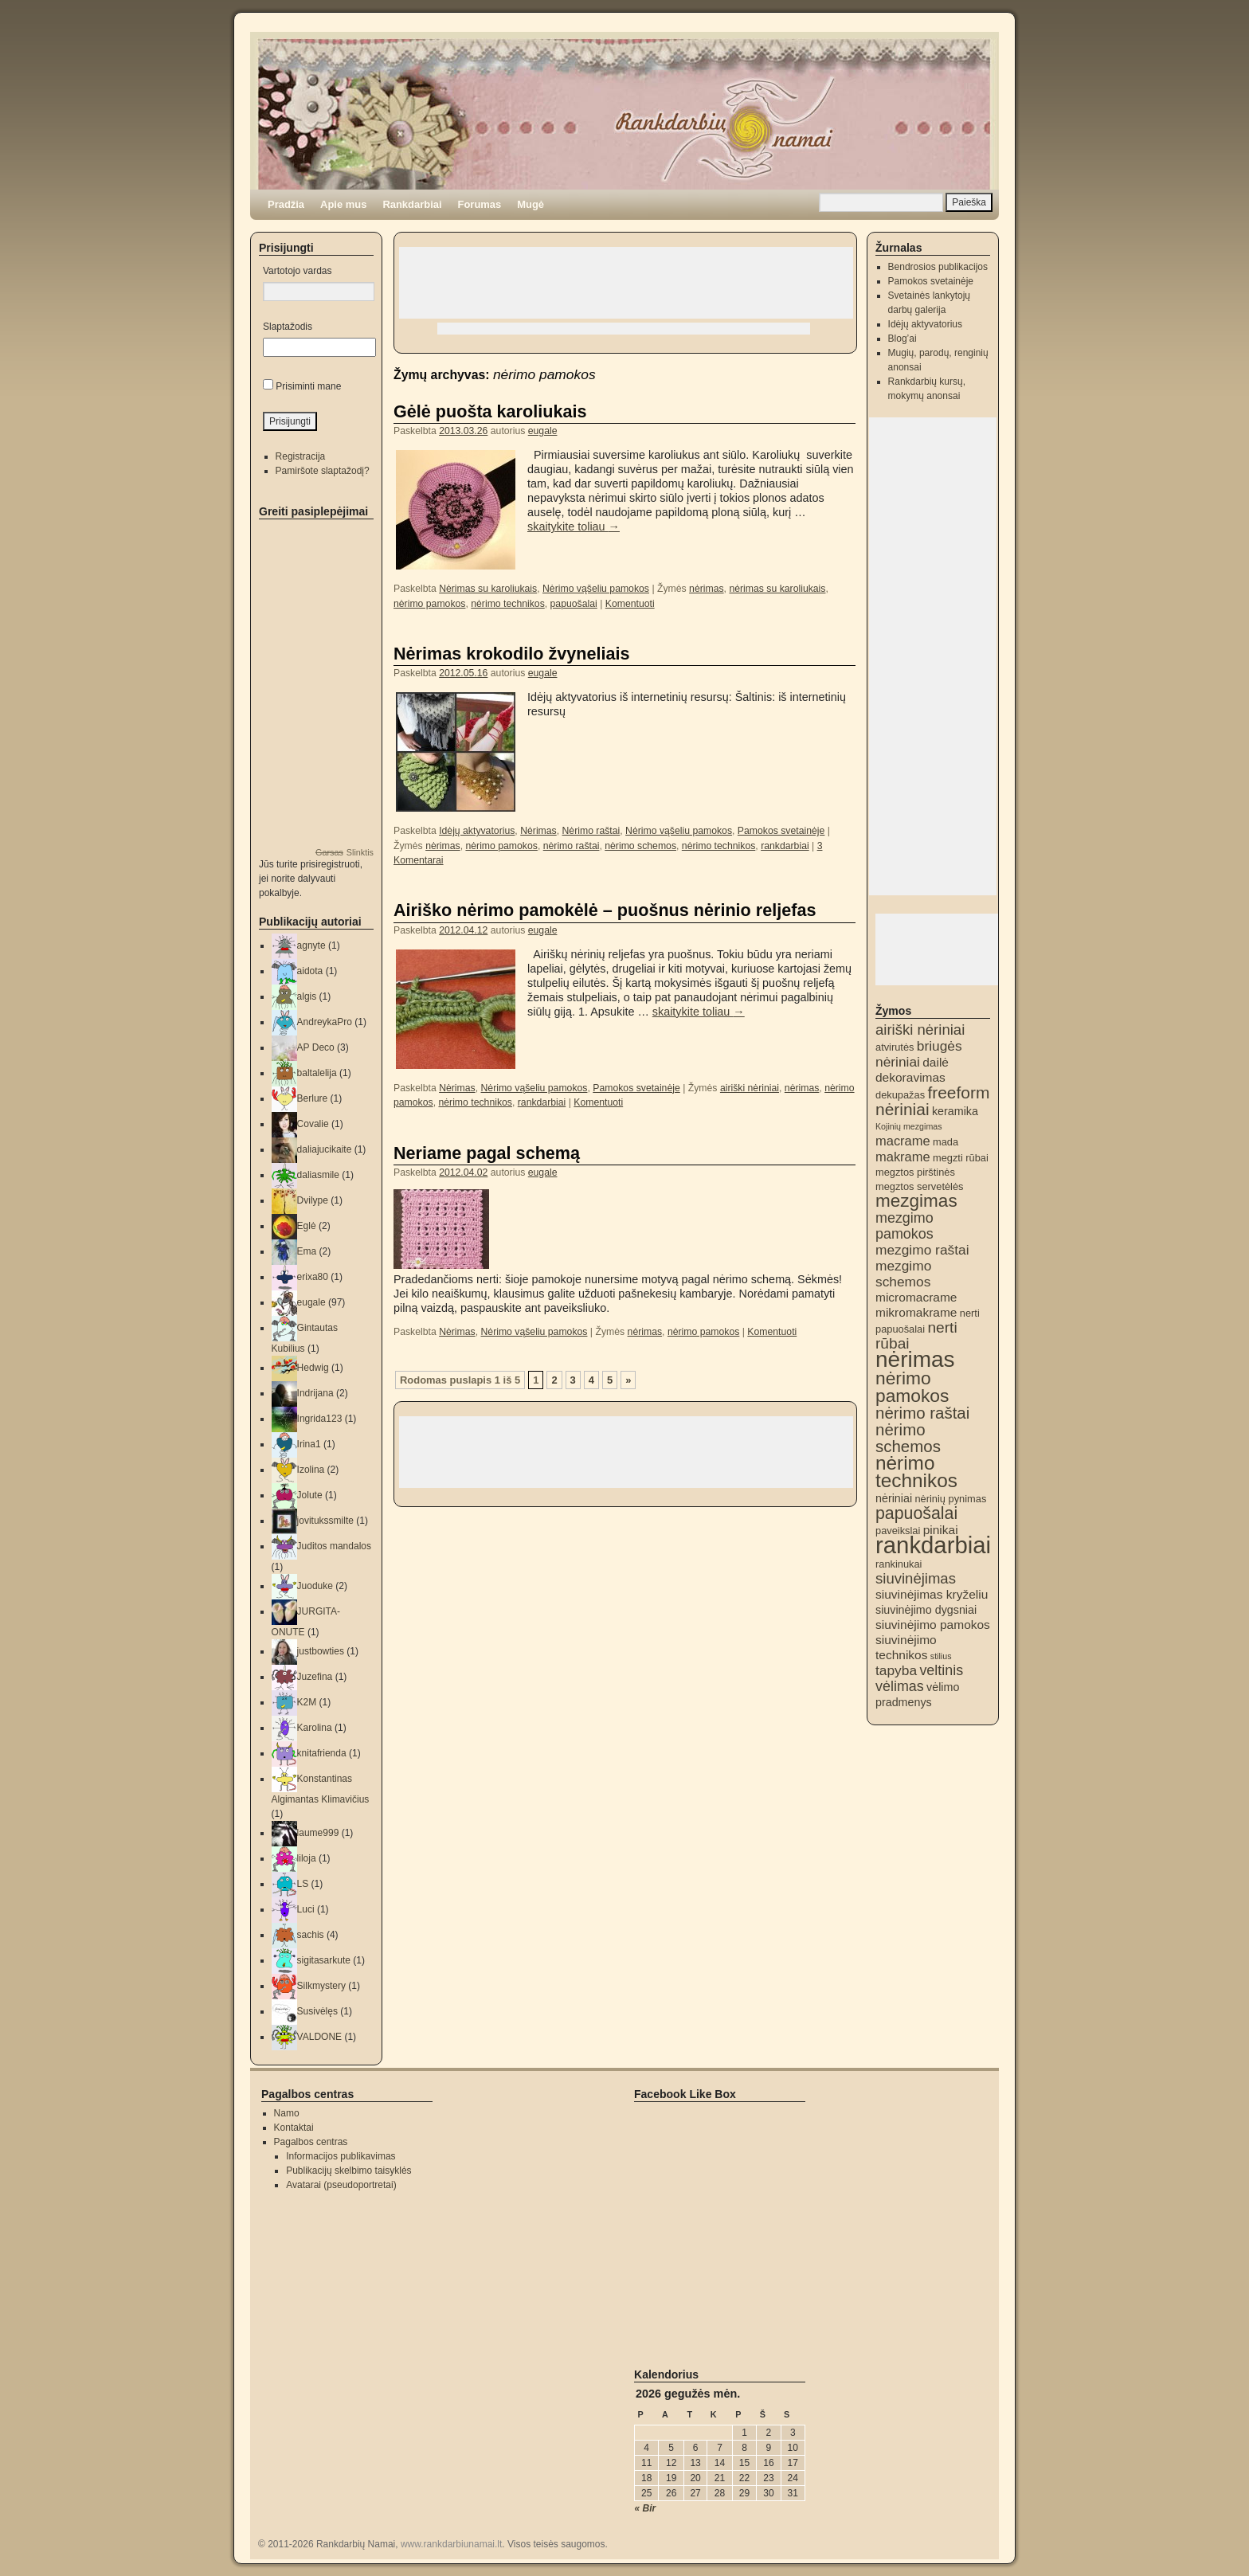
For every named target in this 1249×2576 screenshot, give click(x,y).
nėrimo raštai (571, 845)
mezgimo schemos (903, 1274)
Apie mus (343, 204)
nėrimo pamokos (429, 603)
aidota (310, 971)
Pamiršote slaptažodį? (323, 470)
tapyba (896, 1670)
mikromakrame (916, 1312)
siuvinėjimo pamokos (932, 1624)
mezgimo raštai (922, 1250)
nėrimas (706, 588)
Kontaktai (294, 2127)
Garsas (329, 852)
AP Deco (316, 1047)
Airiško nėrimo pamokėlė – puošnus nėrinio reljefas (604, 910)
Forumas (480, 204)
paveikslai (897, 1531)
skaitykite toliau (573, 526)
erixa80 (312, 1276)
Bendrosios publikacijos (938, 266)
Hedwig (313, 1367)
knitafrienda (322, 1753)
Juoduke (315, 1585)
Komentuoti (630, 603)
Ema (307, 1251)
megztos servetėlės (919, 1186)
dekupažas (900, 1095)
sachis (310, 1934)
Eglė (306, 1225)
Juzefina (315, 1676)
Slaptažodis (287, 326)
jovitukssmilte (325, 1520)
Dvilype (312, 1200)
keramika (955, 1111)
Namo (287, 2113)
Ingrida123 (320, 1418)
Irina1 (309, 1444)
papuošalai (573, 603)
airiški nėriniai (749, 1088)
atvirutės (894, 1047)
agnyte (311, 945)
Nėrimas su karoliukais (488, 588)
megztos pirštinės (915, 1172)
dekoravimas (910, 1077)
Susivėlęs (317, 2011)
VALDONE (319, 2036)
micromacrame (916, 1297)
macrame (902, 1140)
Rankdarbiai (411, 204)
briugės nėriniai (918, 1054)
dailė (935, 1062)
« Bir (645, 2508)
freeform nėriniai (932, 1100)
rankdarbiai (785, 845)
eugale (543, 431)
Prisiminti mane (308, 386)
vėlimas (899, 1686)
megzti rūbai (961, 1158)
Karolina (314, 1727)
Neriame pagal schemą (486, 1153)
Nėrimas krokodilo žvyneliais (511, 654)
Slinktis (360, 852)
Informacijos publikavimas (340, 2156)
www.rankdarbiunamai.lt (451, 2544)
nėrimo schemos (640, 845)
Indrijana (315, 1393)
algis (307, 996)
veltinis (941, 1670)
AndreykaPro (324, 1022)
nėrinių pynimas (950, 1499)
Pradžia (286, 204)
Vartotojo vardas (297, 270)
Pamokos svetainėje (781, 830)
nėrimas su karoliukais (777, 588)
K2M (307, 1702)
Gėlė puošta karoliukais (489, 411)
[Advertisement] (626, 283)
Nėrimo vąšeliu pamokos (595, 588)
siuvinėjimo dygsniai (926, 1609)
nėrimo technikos (507, 603)
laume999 (318, 1832)
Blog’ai (902, 338)
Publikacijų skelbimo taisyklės (348, 2170)
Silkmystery (321, 1985)
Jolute (310, 1495)
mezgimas (916, 1201)
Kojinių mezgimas (908, 1126)
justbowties (320, 1651)
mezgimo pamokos (904, 1226)
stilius (941, 1656)
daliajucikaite (324, 1149)
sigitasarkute (323, 1960)
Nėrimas (538, 830)
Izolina (311, 1469)
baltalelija (317, 1073)
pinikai (940, 1530)
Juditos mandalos (334, 1546)
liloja (306, 1858)
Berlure (312, 1098)
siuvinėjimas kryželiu (931, 1594)
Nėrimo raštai (591, 830)
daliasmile (318, 1174)
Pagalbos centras (311, 2141)
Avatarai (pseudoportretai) (341, 2184)
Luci (306, 1909)
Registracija (301, 456)
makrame (902, 1156)
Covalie (313, 1123)
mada (945, 1142)
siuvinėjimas (915, 1578)
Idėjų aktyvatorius (477, 830)
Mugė (530, 204)
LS (303, 1883)
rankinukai (898, 1564)
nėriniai (893, 1498)
